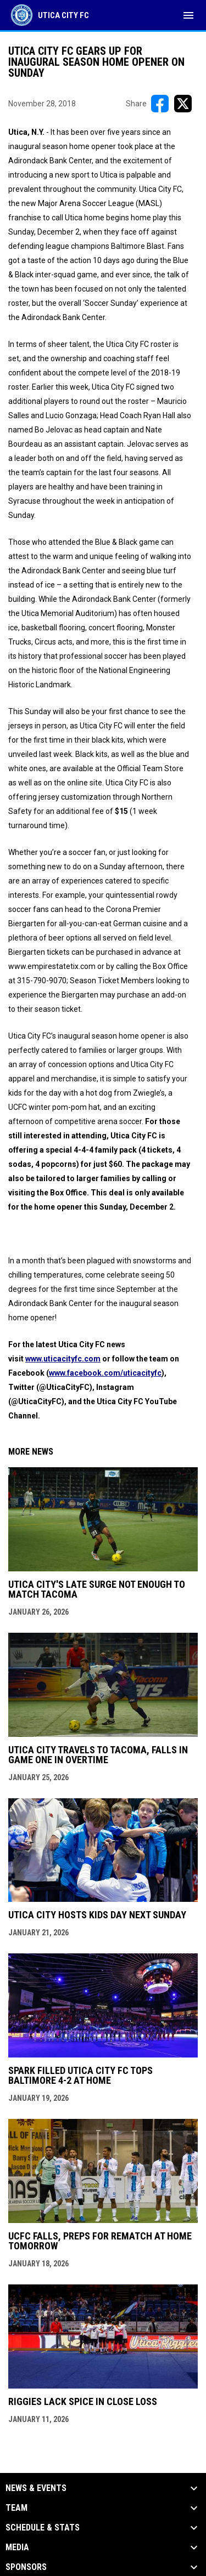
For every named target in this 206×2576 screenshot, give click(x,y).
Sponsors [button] (26, 2567)
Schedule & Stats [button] (42, 2527)
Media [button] (17, 2547)
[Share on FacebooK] (160, 103)
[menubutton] (188, 15)
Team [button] (16, 2508)
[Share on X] (183, 103)
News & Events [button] (35, 2488)
